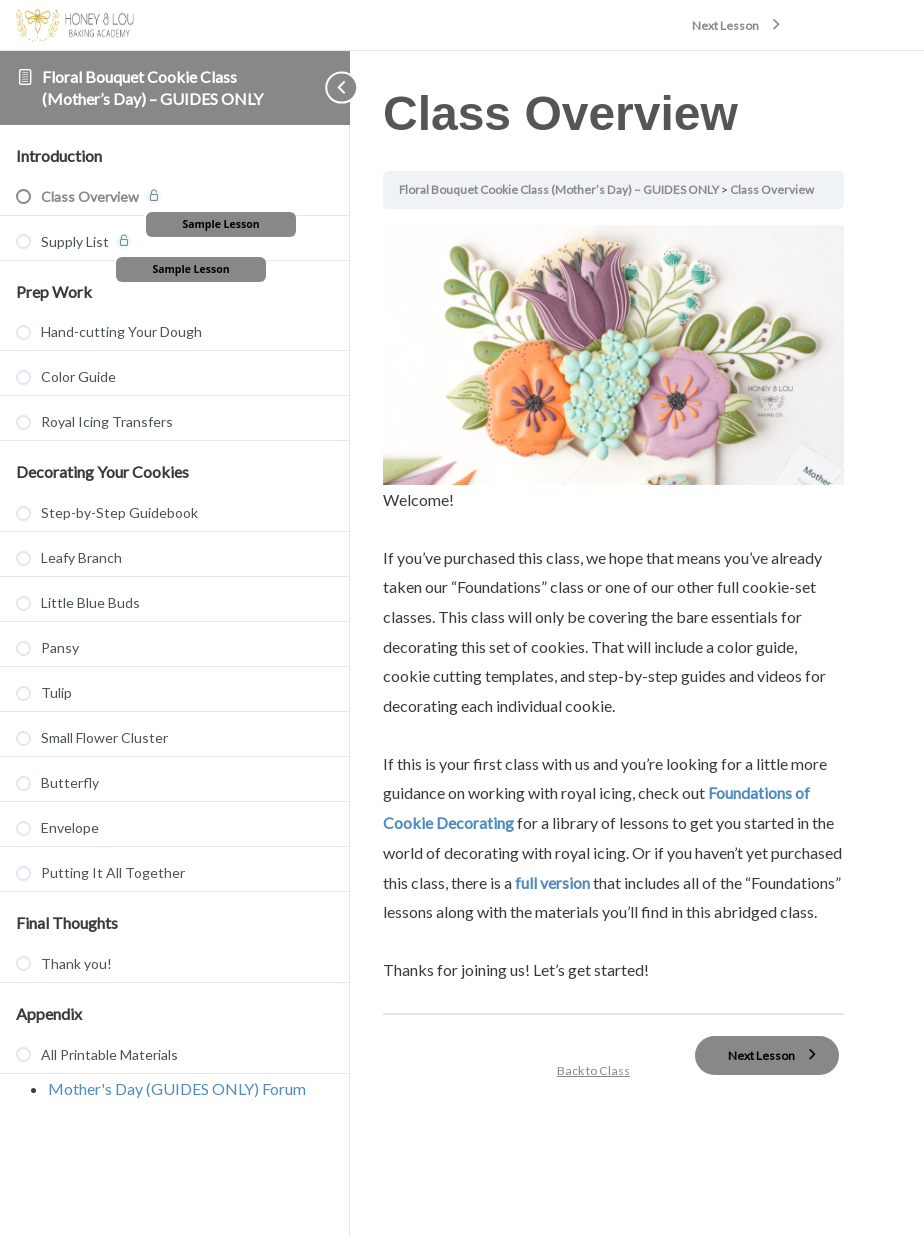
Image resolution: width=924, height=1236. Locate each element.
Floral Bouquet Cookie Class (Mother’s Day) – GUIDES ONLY (574, 189)
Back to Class (602, 1092)
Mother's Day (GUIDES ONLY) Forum (177, 1088)
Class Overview (786, 189)
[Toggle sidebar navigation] (310, 87)
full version (641, 873)
